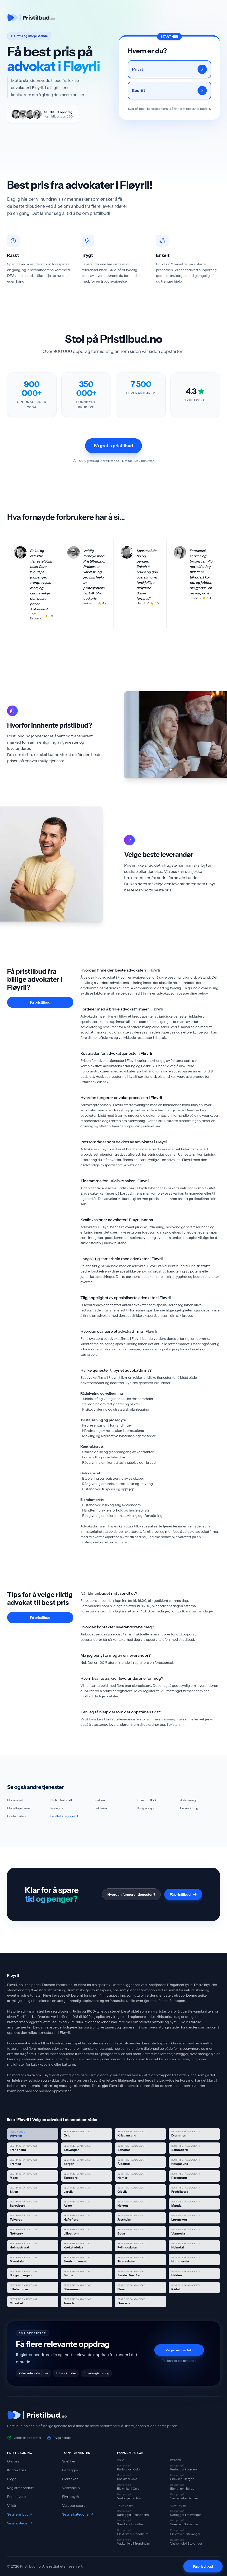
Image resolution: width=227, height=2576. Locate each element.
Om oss (13, 2461)
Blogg (12, 2479)
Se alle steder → (19, 2523)
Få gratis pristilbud (113, 445)
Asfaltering (188, 1800)
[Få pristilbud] (203, 2566)
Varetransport (73, 2505)
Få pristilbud (40, 1002)
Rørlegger (57, 1808)
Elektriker (100, 1808)
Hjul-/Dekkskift (61, 1800)
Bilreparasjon (146, 1808)
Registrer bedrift (179, 2350)
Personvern (16, 2496)
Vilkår (11, 2505)
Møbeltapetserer (19, 1808)
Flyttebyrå (70, 2496)
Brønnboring (189, 1808)
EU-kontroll (15, 1800)
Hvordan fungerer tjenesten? (131, 1894)
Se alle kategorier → (64, 1816)
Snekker (99, 1800)
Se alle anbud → (19, 2514)
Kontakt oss (16, 2470)
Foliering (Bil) (146, 1800)
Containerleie (16, 1816)
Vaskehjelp (71, 2487)
